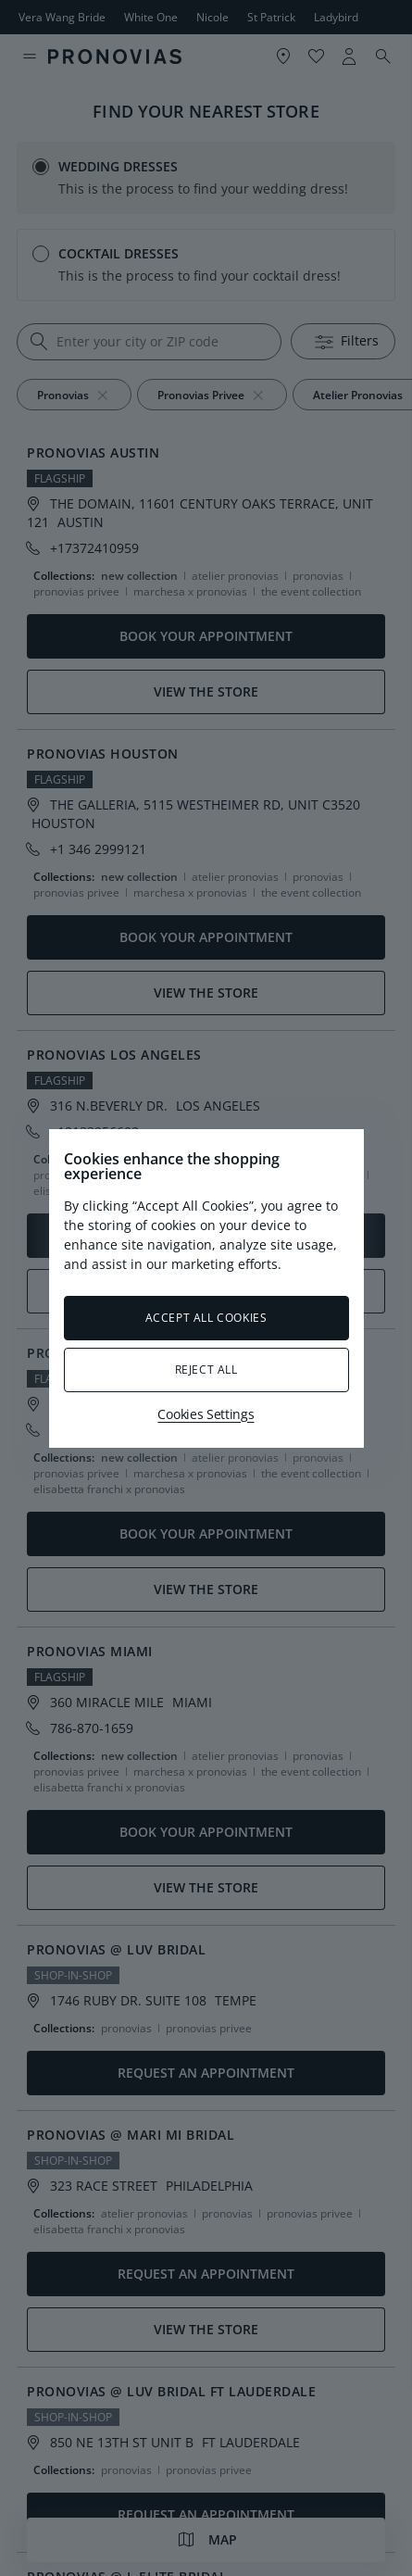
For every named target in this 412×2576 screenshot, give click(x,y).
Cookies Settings (205, 1414)
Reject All (206, 1369)
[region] (206, 1288)
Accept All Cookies (206, 1318)
